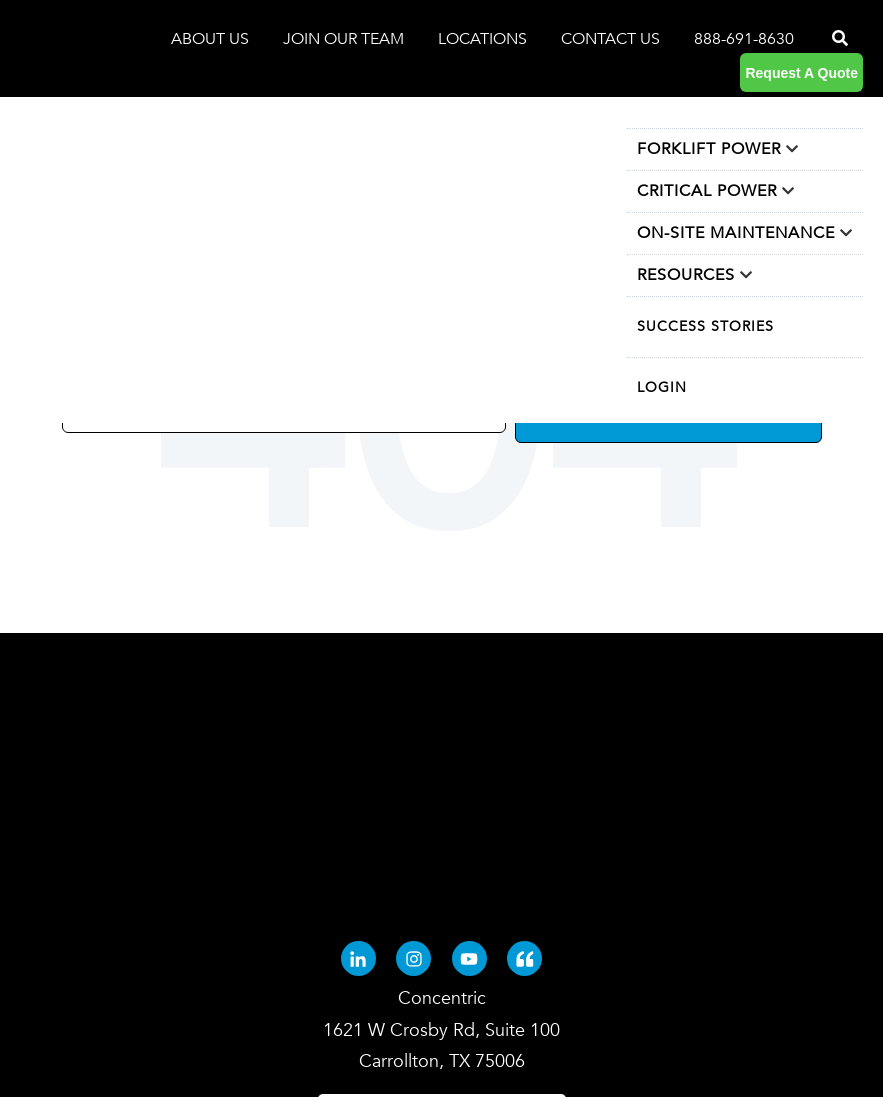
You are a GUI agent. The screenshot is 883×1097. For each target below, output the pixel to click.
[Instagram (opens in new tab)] (413, 764)
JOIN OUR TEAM (345, 39)
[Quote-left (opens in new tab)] (524, 764)
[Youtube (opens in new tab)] (469, 764)
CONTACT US (610, 39)
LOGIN (662, 387)
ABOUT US (212, 39)
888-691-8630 (744, 39)
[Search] (838, 39)
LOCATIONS (484, 39)
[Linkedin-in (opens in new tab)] (358, 764)
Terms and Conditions (441, 1032)
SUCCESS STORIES (705, 326)
